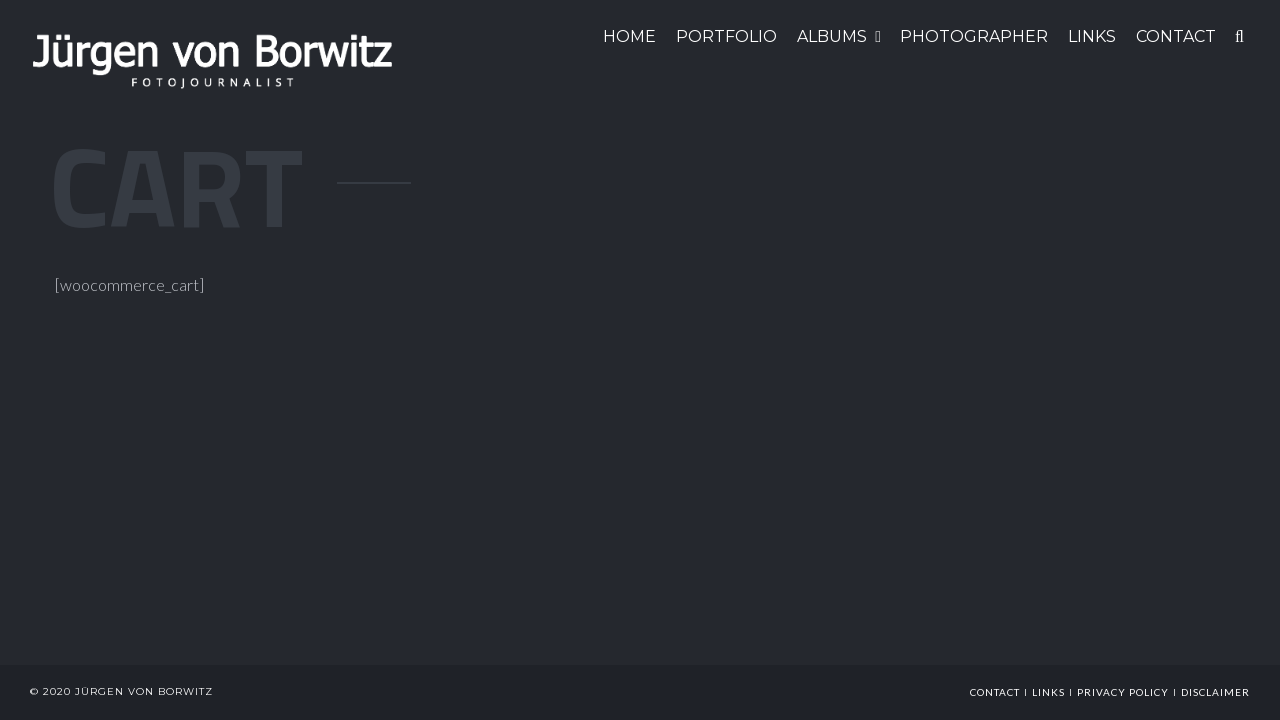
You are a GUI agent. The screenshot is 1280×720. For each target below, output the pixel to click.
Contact (995, 692)
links (1048, 692)
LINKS (1092, 36)
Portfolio (726, 36)
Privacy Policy (1123, 692)
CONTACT (1176, 36)
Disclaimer (1215, 692)
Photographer (974, 36)
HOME (629, 36)
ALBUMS (832, 36)
